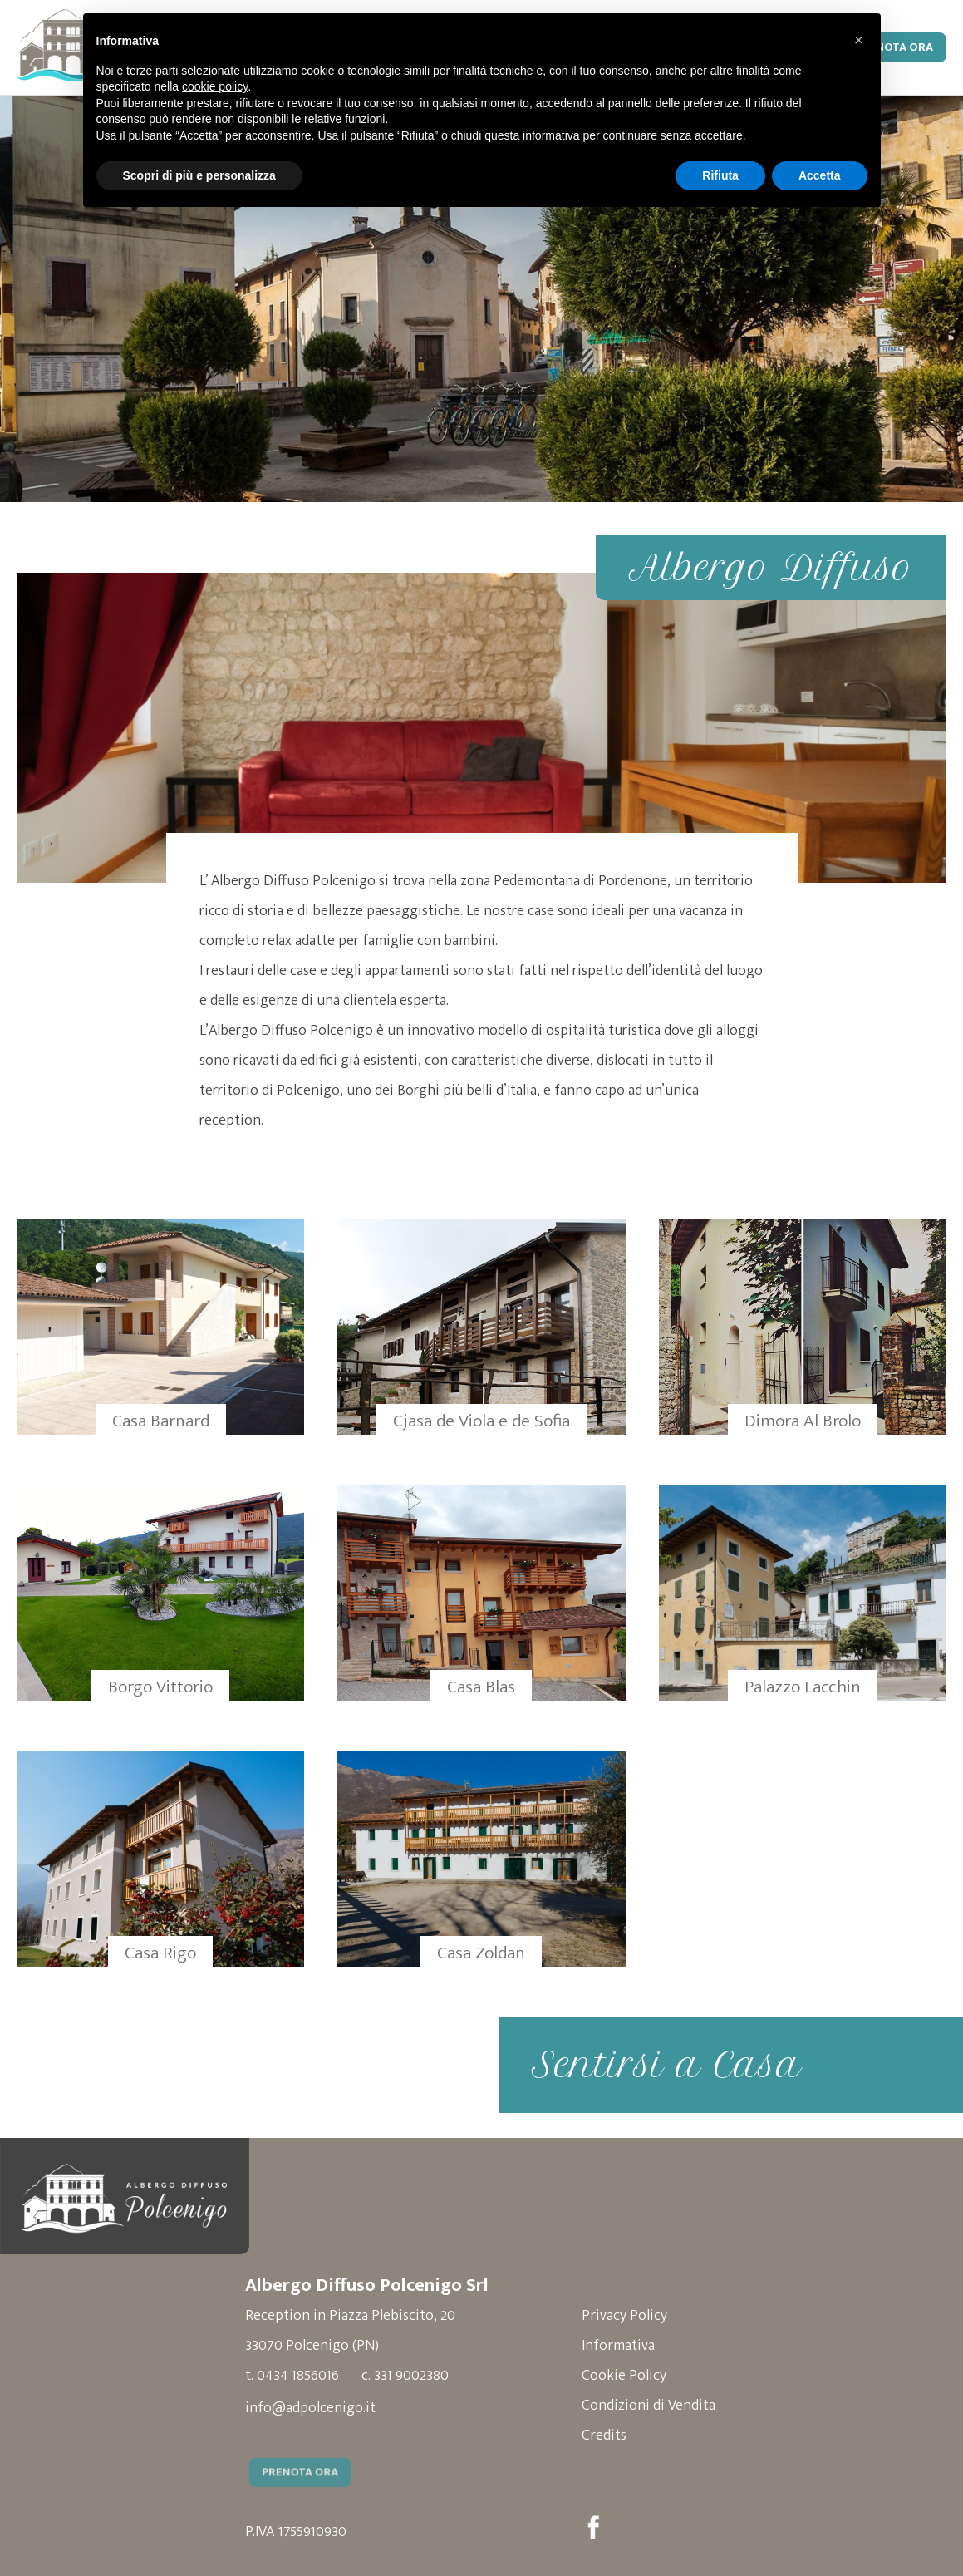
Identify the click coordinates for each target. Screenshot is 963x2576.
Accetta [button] (819, 175)
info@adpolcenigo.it (310, 2408)
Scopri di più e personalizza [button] (199, 175)
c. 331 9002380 (405, 2375)
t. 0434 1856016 (292, 2375)
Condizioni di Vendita (648, 2405)
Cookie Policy (624, 2375)
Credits (604, 2435)
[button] (859, 40)
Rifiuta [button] (720, 175)
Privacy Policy (624, 2315)
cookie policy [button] (215, 86)
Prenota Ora (894, 47)
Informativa (618, 2345)
